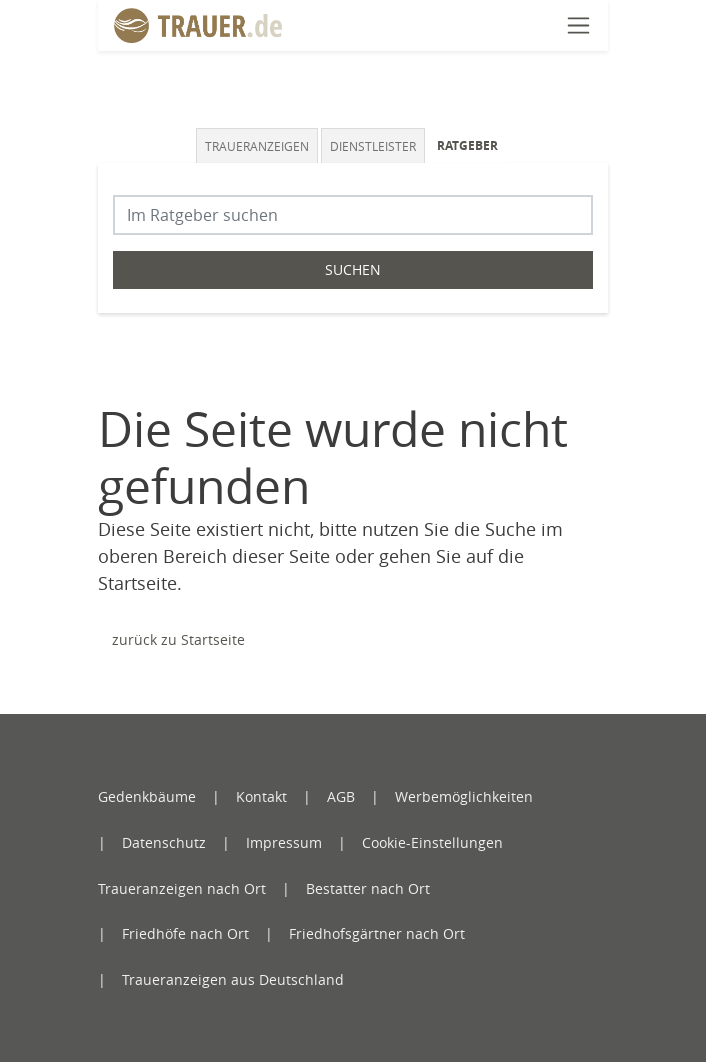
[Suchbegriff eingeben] (353, 215)
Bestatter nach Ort (368, 888)
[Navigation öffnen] (578, 25)
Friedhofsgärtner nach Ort (377, 933)
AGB (341, 796)
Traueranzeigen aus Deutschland (233, 979)
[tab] (258, 145)
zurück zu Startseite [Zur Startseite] (178, 639)
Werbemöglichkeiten (464, 796)
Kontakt (261, 796)
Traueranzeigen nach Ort (182, 888)
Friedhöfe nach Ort (185, 933)
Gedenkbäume (147, 796)
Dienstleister (373, 146)
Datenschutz (164, 842)
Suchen (353, 269)
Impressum (284, 842)
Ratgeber (467, 145)
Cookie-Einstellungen (432, 842)
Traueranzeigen (257, 146)
